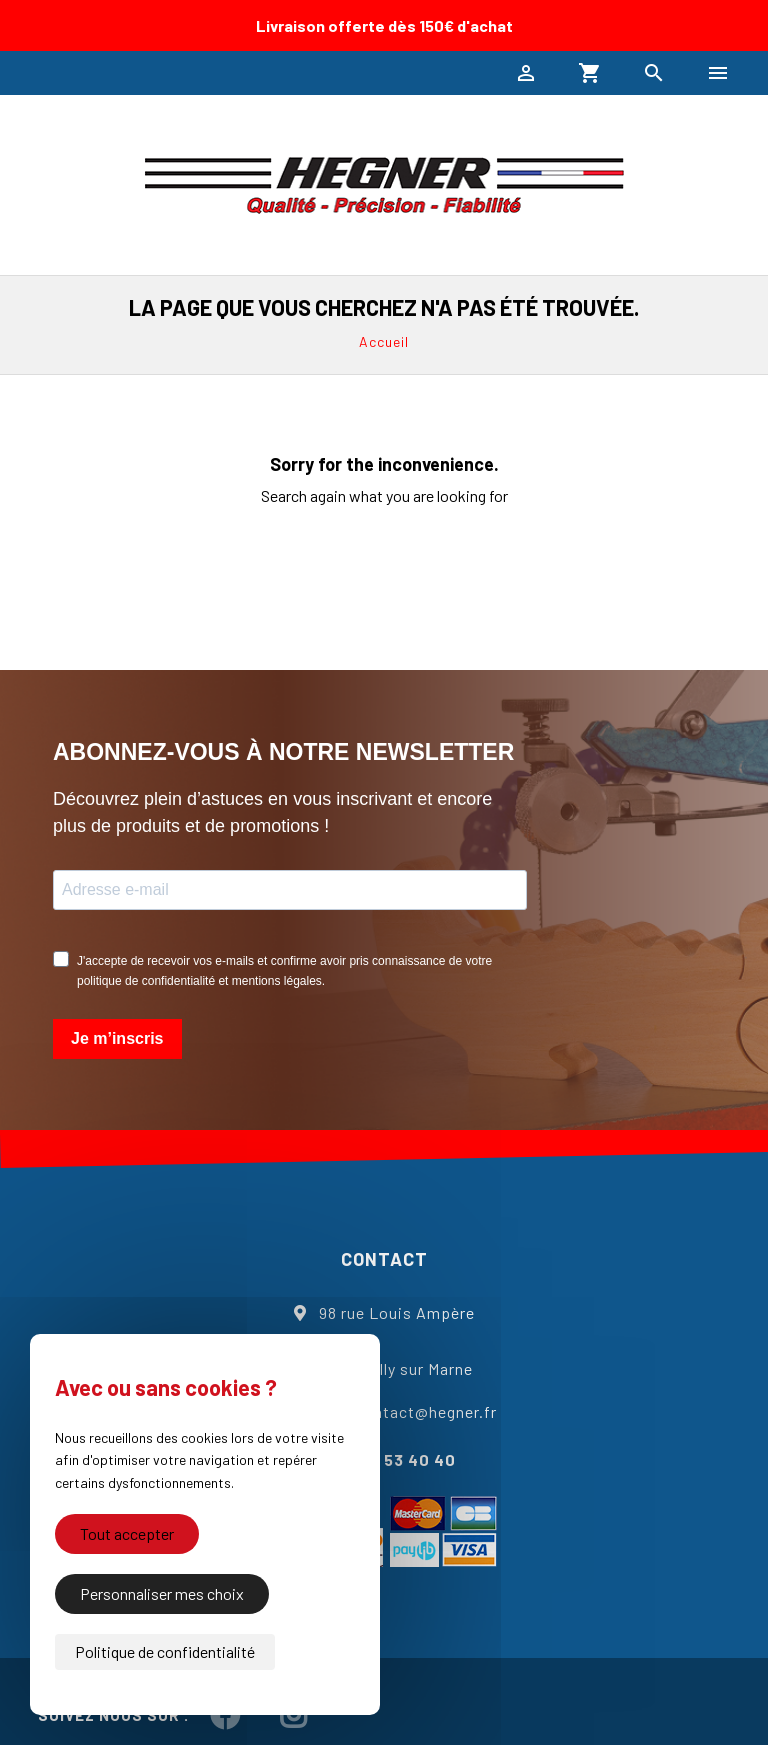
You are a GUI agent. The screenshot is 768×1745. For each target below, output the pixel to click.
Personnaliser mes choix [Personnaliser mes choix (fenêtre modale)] (162, 1593)
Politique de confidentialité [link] (165, 1651)
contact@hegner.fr (426, 1411)
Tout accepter (127, 1533)
